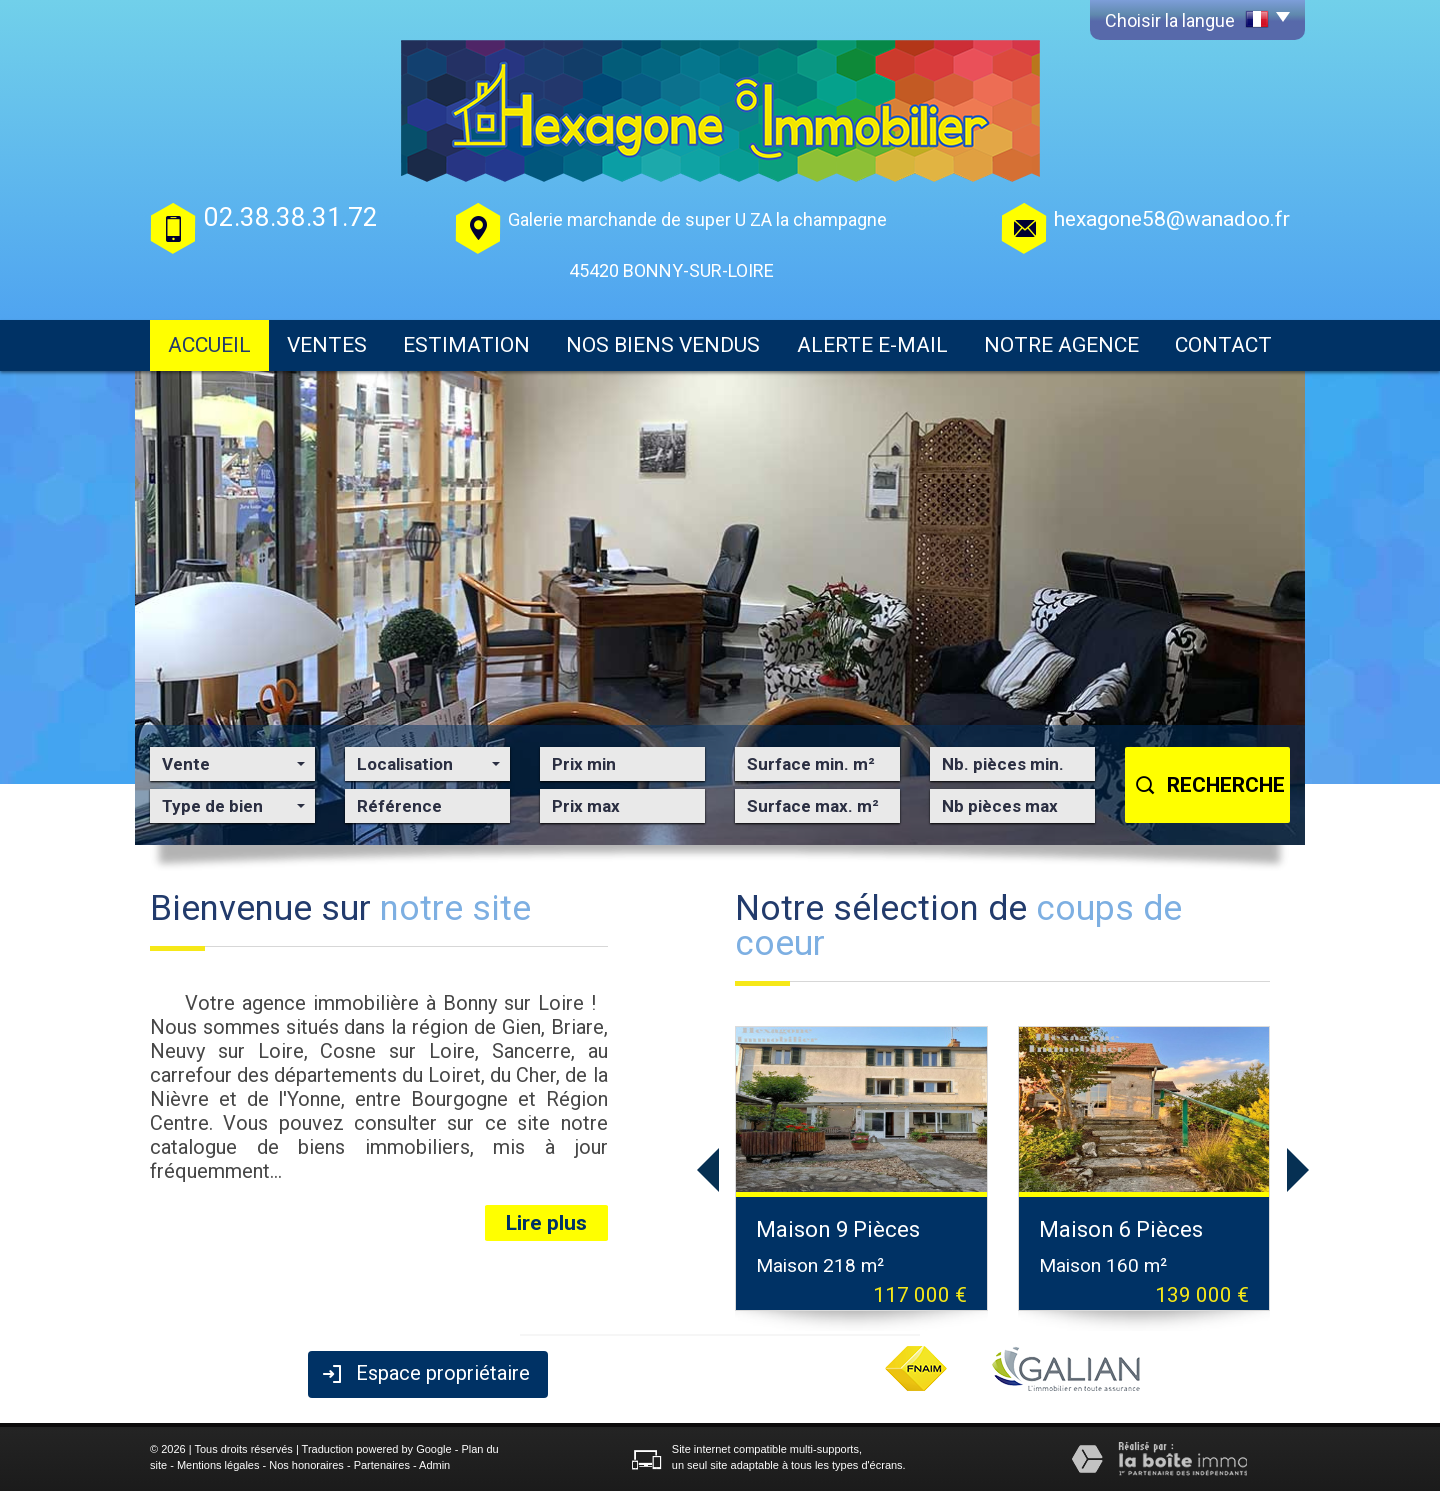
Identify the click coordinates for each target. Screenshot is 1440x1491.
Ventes (327, 345)
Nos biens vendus (663, 345)
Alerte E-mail (872, 345)
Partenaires (382, 1465)
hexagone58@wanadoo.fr (1172, 219)
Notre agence (1061, 345)
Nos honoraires (306, 1465)
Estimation (466, 345)
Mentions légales (218, 1465)
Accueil (209, 345)
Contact (1223, 345)
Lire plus (546, 1223)
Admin (434, 1465)
